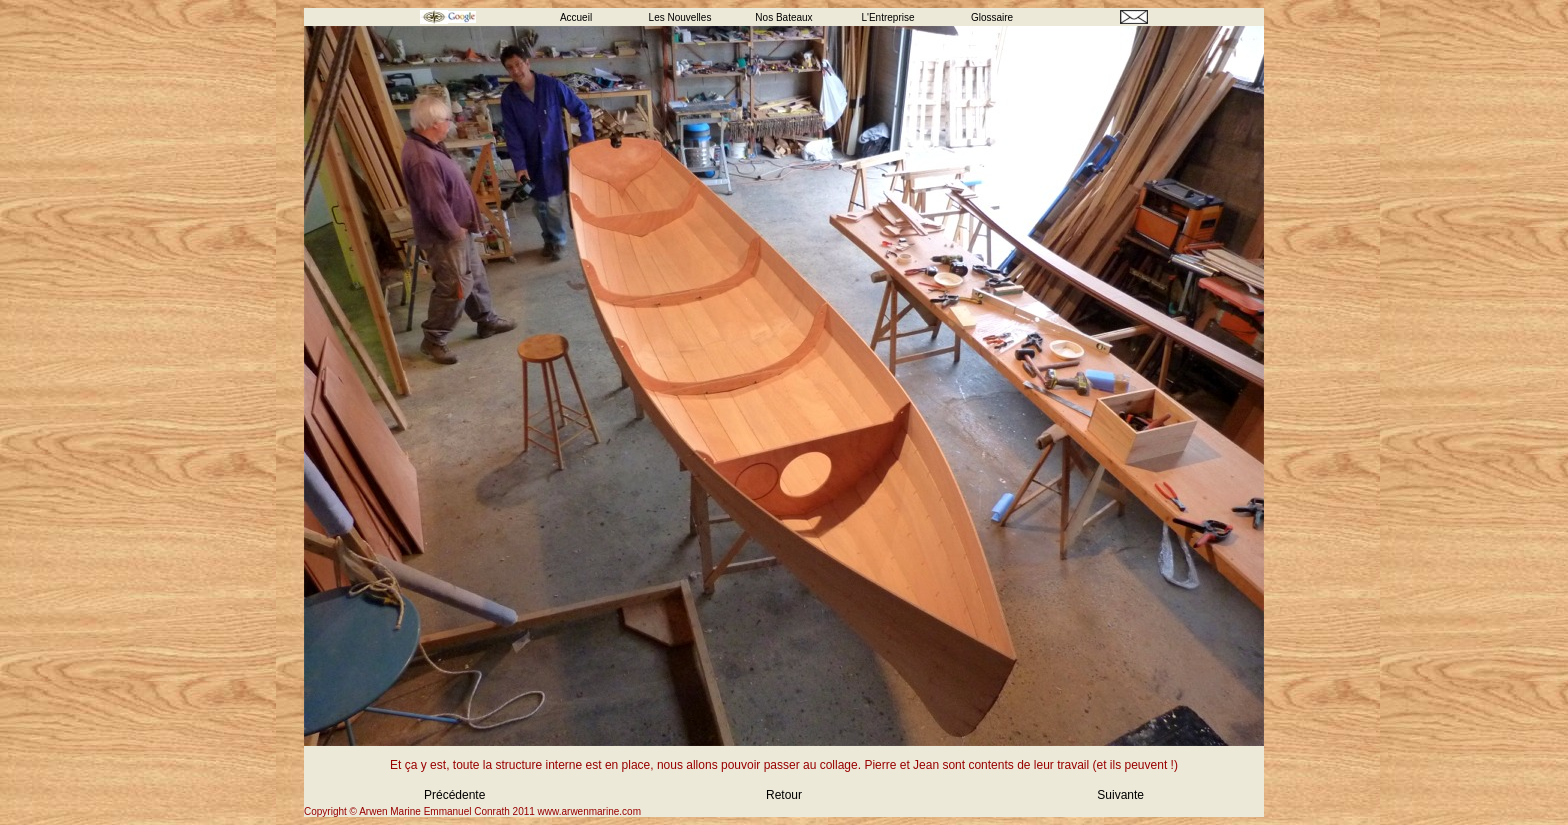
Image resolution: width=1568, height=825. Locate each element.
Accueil (576, 17)
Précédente (454, 795)
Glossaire (992, 17)
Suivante (1120, 795)
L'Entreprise (887, 17)
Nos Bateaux (783, 17)
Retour (784, 795)
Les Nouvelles (680, 17)
